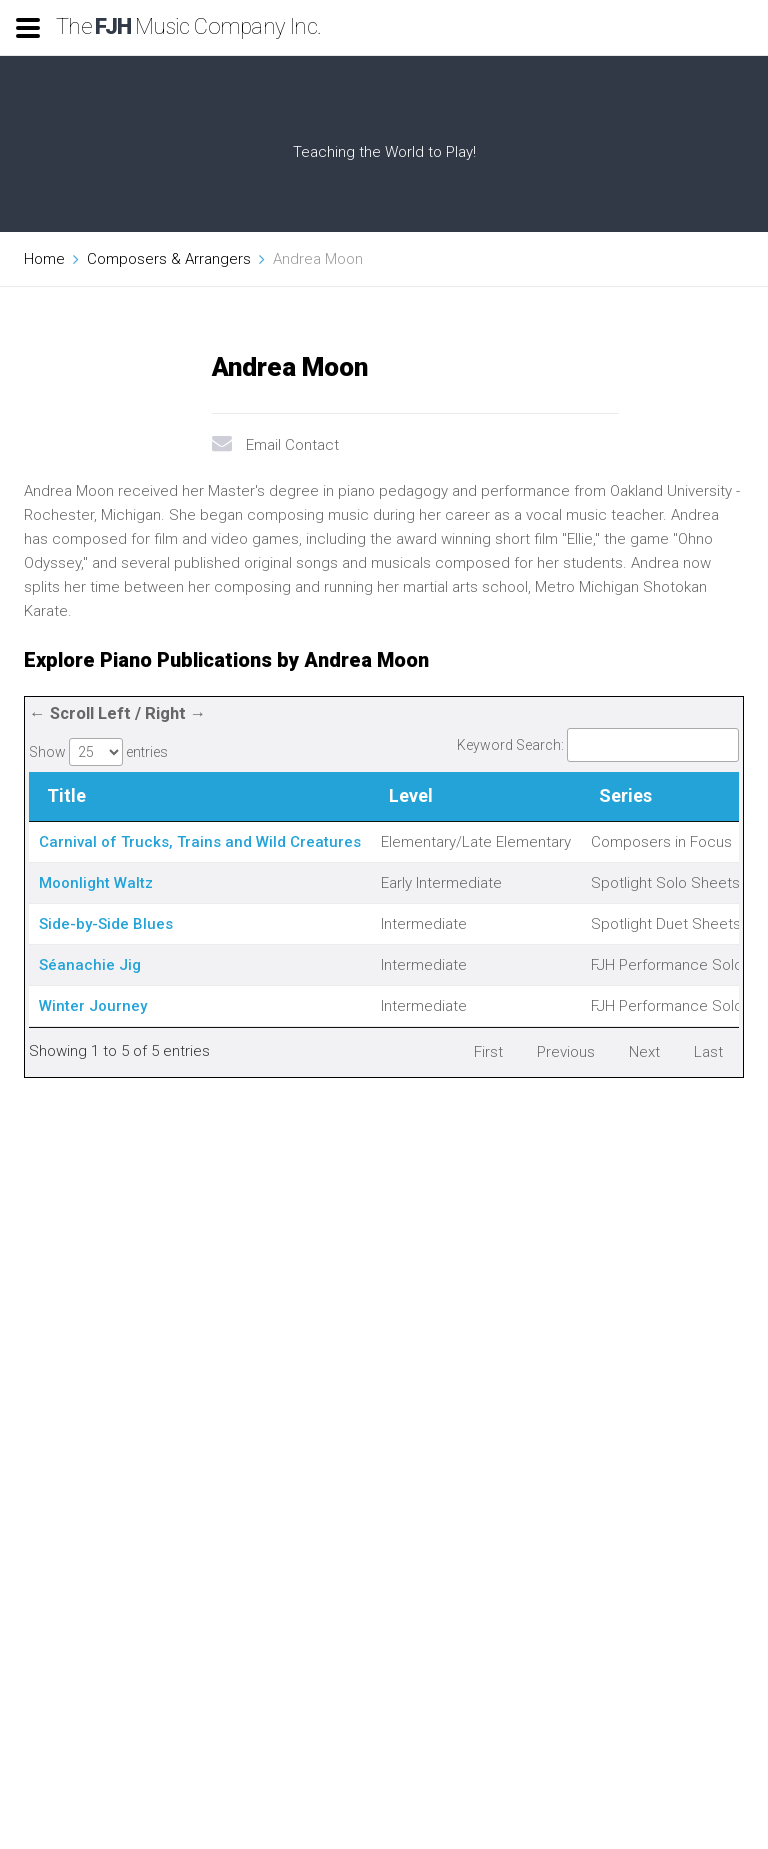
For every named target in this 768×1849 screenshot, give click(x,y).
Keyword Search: (598, 745)
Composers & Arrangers (169, 259)
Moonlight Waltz (96, 883)
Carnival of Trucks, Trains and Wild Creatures (200, 842)
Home (44, 259)
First (488, 1052)
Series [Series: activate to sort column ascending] (625, 795)
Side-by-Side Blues (106, 924)
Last (708, 1052)
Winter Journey (93, 1006)
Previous (566, 1052)
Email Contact (292, 445)
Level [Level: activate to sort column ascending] (411, 795)
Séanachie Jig (90, 965)
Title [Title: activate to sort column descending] (66, 795)
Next (644, 1052)
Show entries (98, 752)
